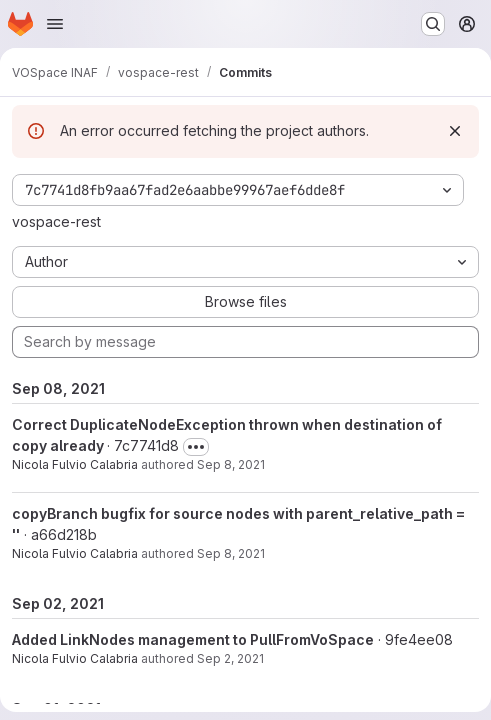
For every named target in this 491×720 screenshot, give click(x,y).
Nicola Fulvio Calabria (75, 464)
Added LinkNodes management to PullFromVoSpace (193, 639)
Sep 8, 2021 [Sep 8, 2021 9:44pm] (231, 464)
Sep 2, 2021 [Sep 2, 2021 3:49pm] (230, 658)
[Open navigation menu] (55, 24)
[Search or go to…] (433, 24)
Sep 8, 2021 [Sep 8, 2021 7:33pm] (231, 553)
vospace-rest (56, 221)
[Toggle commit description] (196, 447)
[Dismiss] (455, 131)
